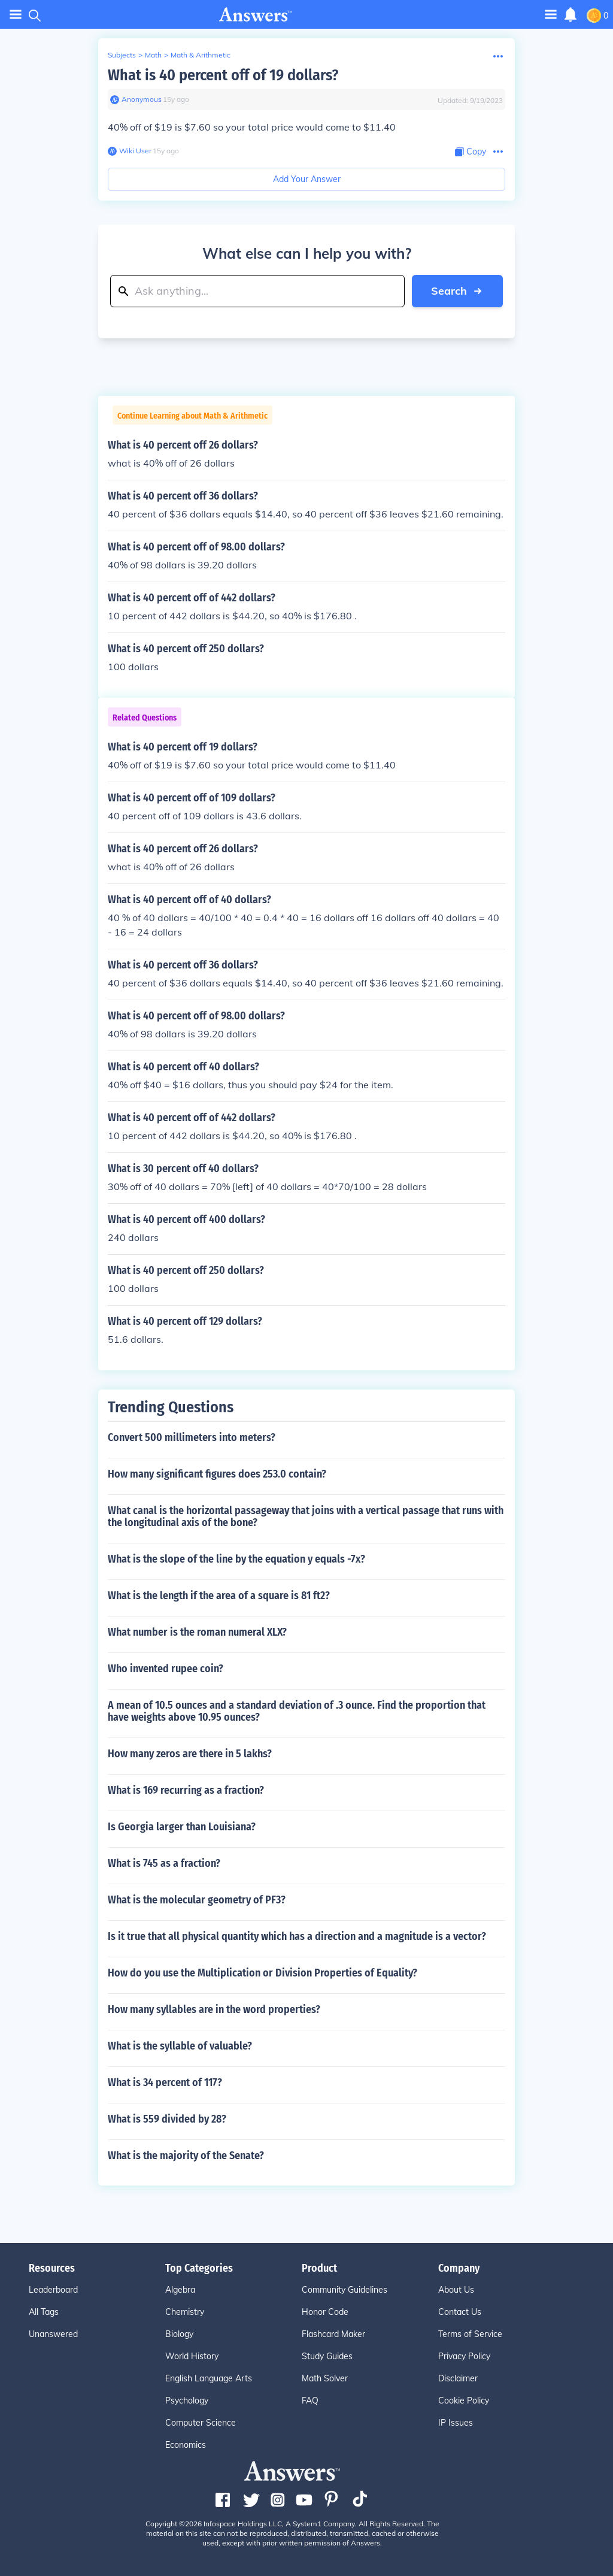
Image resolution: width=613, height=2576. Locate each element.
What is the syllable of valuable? (180, 2046)
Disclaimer (458, 2378)
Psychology (186, 2400)
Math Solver (325, 2378)
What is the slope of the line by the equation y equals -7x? (236, 1559)
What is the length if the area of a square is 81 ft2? (219, 1595)
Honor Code (325, 2311)
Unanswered (53, 2334)
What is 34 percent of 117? (165, 2082)
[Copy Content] (470, 152)
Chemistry (184, 2311)
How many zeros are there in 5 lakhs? (190, 1753)
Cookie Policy (463, 2400)
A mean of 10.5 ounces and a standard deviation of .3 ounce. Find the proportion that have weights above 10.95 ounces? (296, 1711)
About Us (456, 2289)
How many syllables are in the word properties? (214, 2009)
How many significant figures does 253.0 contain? (217, 1474)
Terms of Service (470, 2334)
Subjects (122, 54)
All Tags (44, 2311)
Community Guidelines (344, 2289)
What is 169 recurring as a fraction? (186, 1790)
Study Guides (327, 2356)
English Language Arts (208, 2378)
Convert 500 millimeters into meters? (191, 1437)
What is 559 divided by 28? (167, 2119)
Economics (185, 2444)
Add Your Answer (307, 179)
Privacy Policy (464, 2356)
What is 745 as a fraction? (164, 1863)
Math (153, 54)
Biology (179, 2334)
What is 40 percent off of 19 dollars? (223, 75)
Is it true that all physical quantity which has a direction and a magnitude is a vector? (297, 1936)
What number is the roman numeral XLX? (197, 1632)
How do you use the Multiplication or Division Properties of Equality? (262, 1972)
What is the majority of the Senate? (186, 2155)
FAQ (310, 2400)
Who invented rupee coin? (165, 1668)
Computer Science (200, 2422)
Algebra (180, 2289)
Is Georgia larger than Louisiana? (182, 1826)
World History (192, 2356)
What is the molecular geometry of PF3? (197, 1899)
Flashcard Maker (333, 2334)
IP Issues (455, 2422)
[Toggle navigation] (551, 14)
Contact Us (459, 2311)
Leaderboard (53, 2289)
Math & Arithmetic (200, 54)
